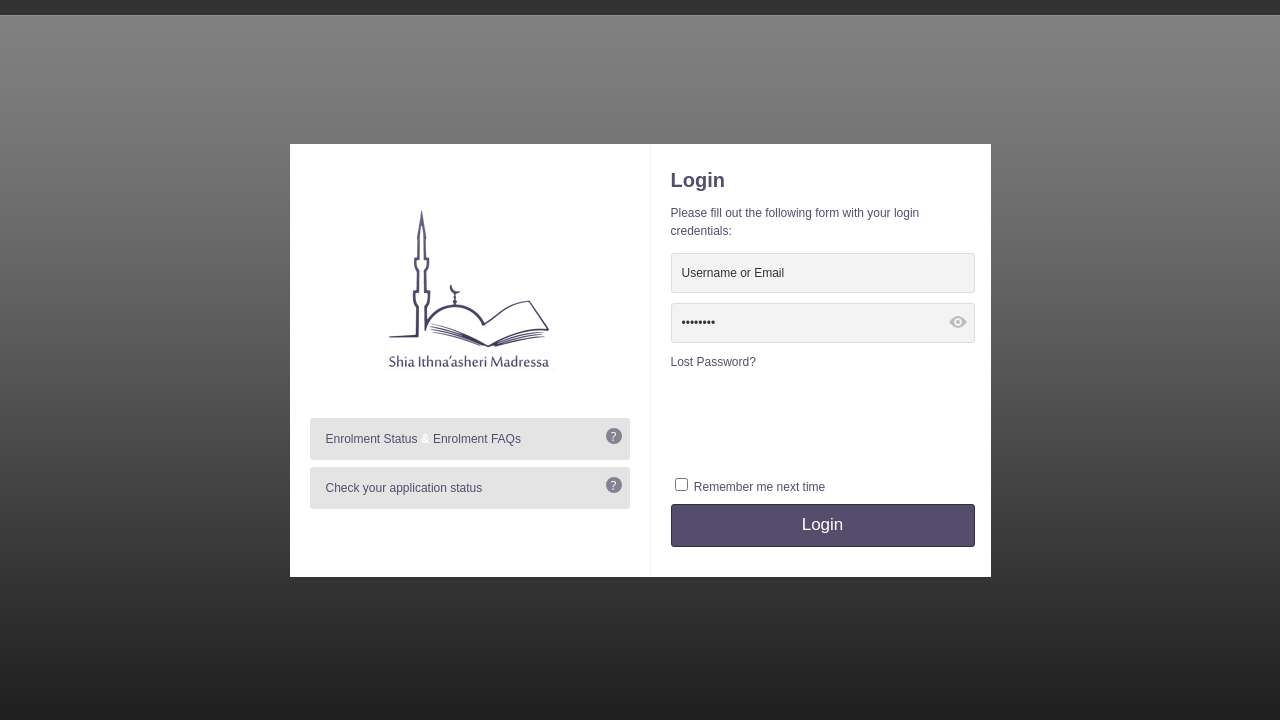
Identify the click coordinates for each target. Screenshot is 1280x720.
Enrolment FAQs (477, 439)
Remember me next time (759, 487)
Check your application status (404, 488)
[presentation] (823, 421)
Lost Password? (713, 362)
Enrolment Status (372, 439)
